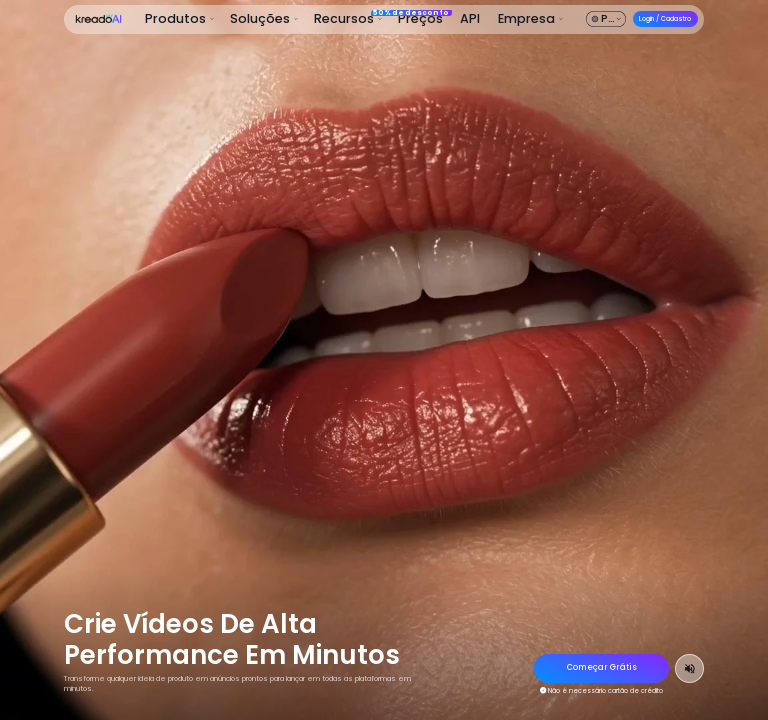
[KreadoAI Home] (98, 19)
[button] (180, 19)
